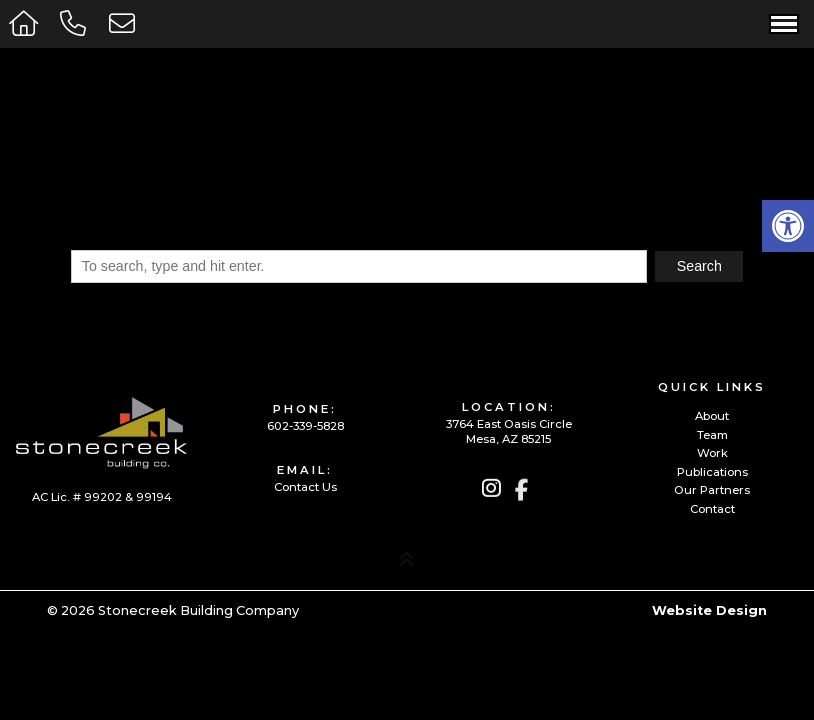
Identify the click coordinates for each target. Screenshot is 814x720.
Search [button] (699, 266)
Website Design (709, 610)
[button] (788, 226)
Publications (712, 472)
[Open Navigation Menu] (784, 24)
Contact (712, 509)
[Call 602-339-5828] (76, 24)
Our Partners (712, 490)
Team (712, 435)
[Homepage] (26, 24)
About (712, 416)
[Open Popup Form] (125, 24)
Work (712, 453)
